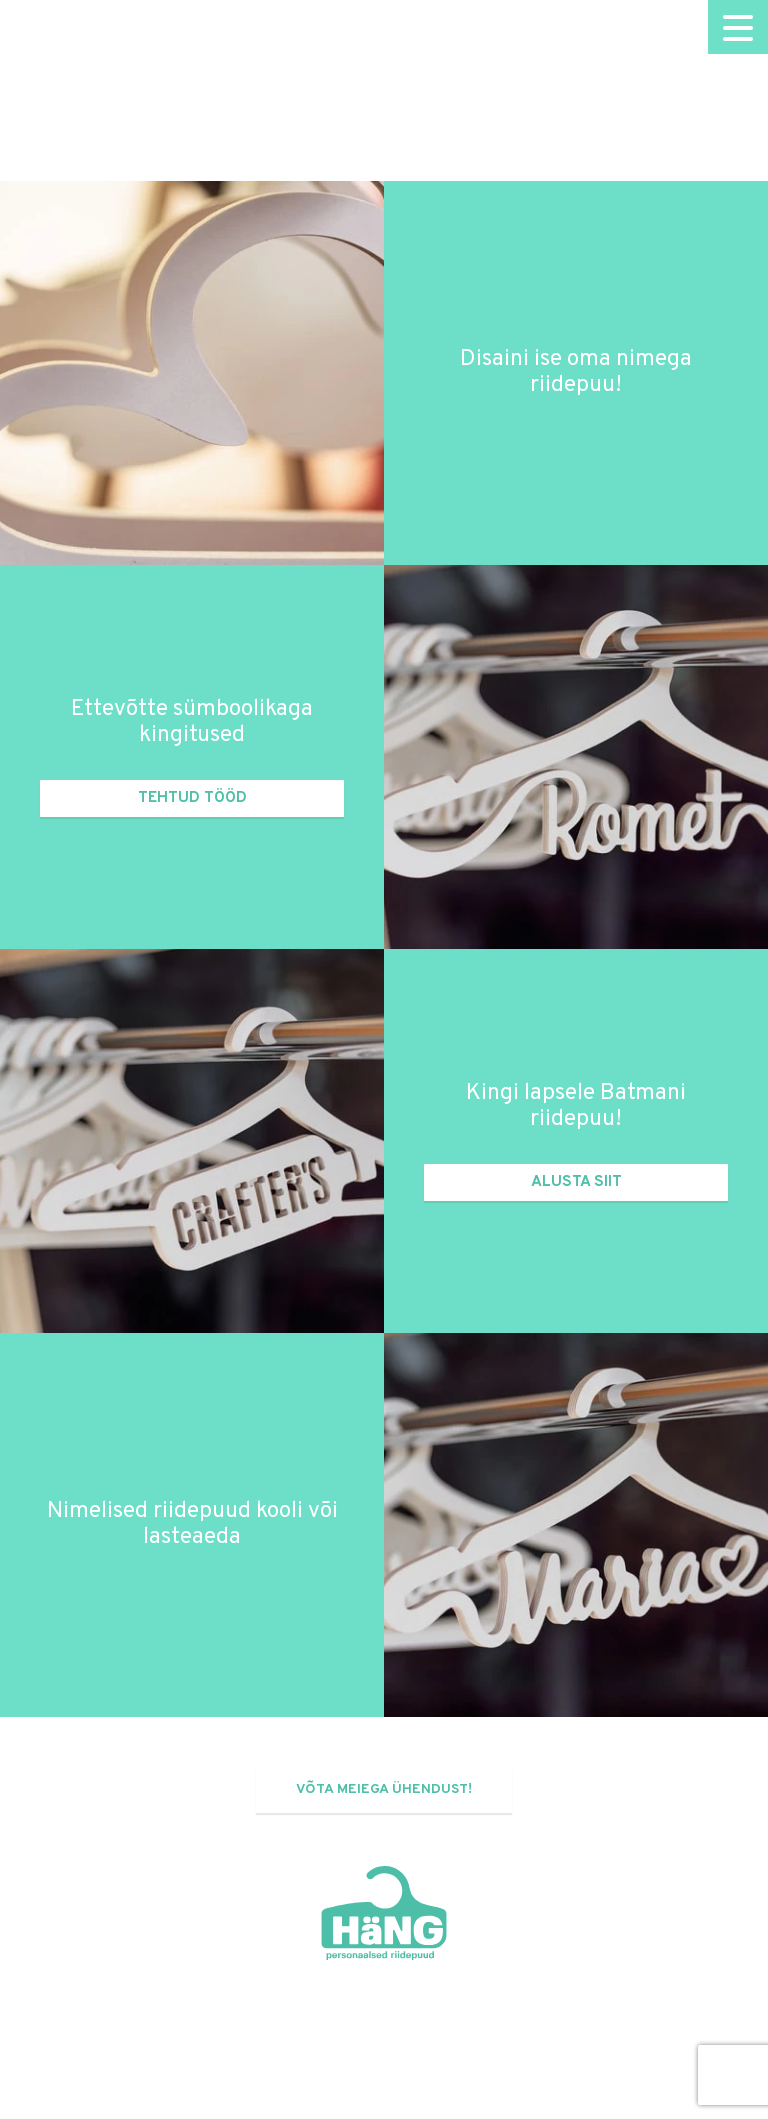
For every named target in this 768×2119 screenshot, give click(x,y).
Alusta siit (576, 1182)
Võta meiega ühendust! (384, 1789)
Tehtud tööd (192, 798)
